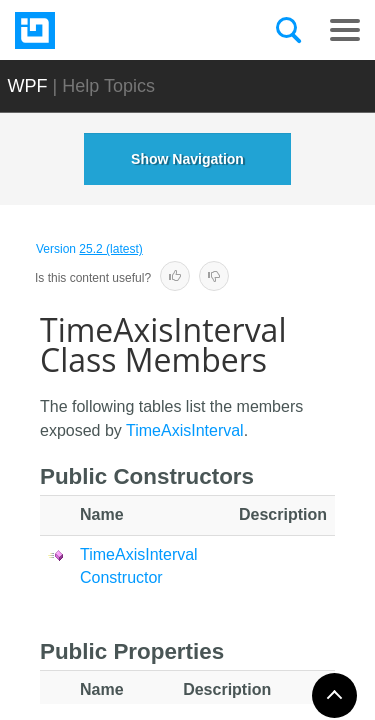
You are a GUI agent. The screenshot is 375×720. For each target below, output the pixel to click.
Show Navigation (187, 159)
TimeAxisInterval (185, 430)
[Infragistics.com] (115, 30)
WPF (28, 86)
